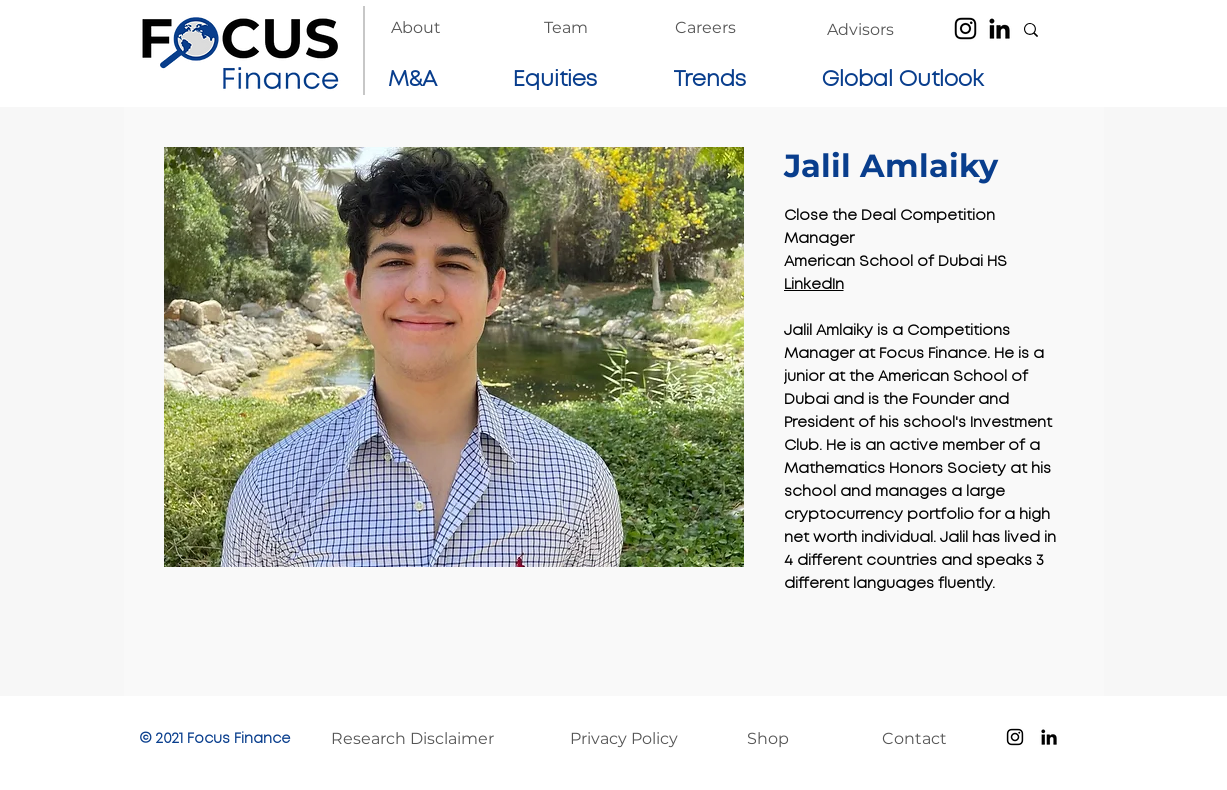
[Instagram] (965, 28)
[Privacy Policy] (634, 739)
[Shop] (789, 739)
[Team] (566, 28)
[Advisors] (861, 30)
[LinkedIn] (999, 28)
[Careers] (705, 28)
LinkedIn (814, 285)
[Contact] (924, 739)
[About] (416, 28)
